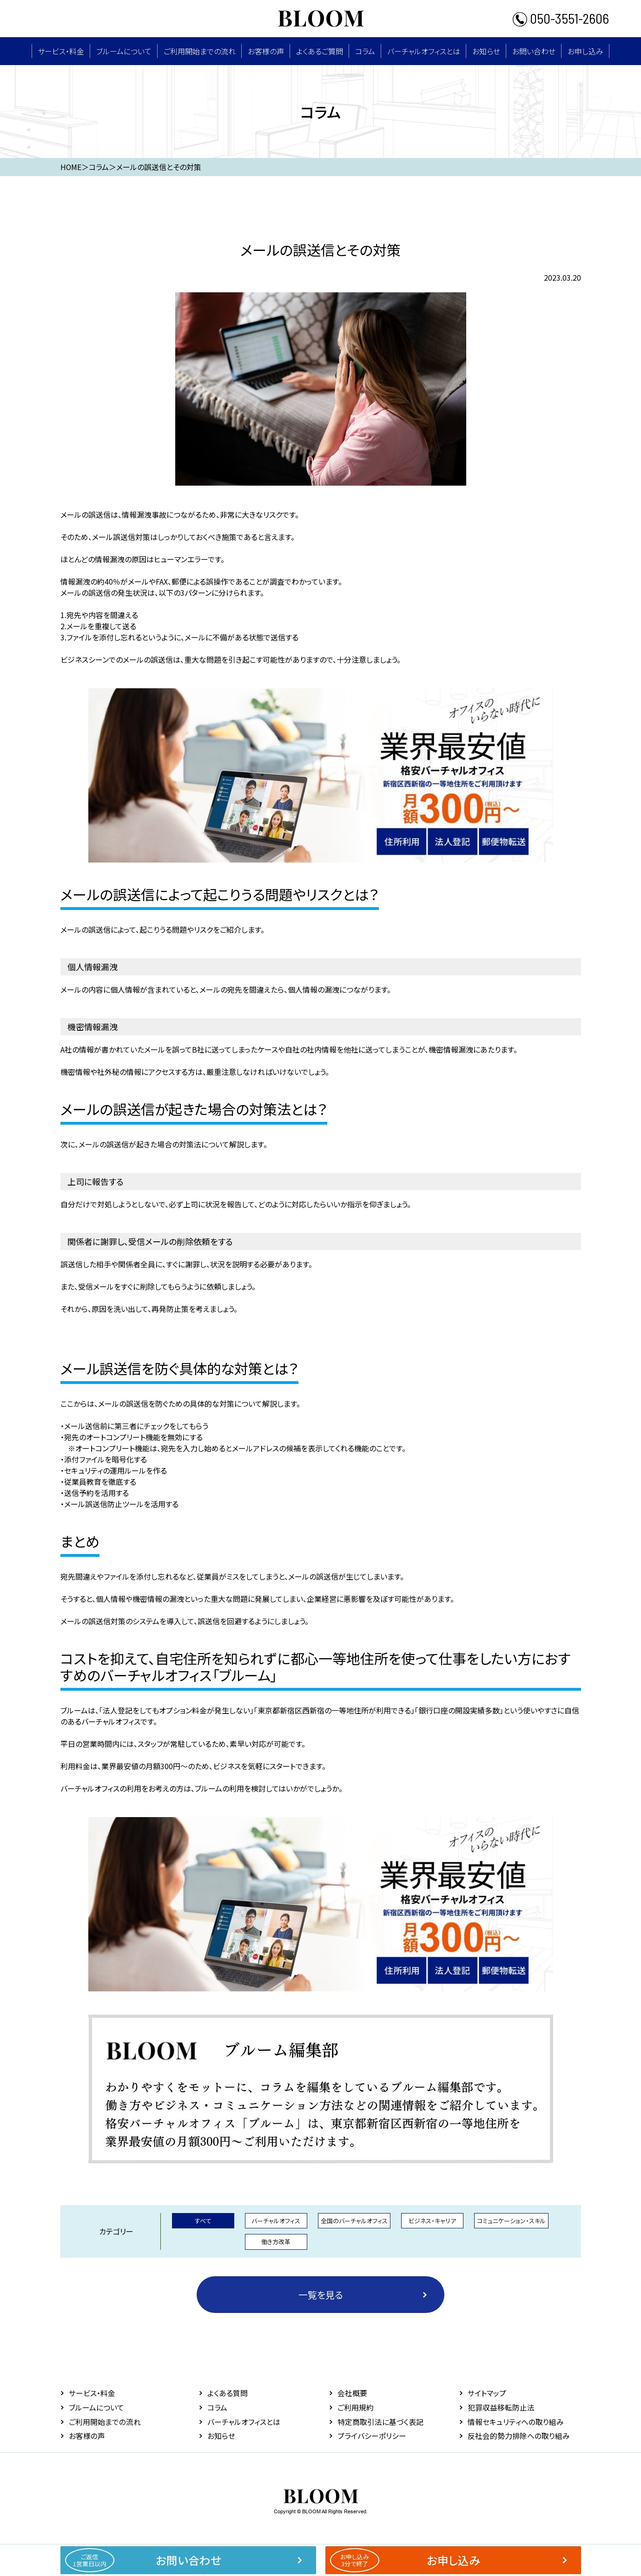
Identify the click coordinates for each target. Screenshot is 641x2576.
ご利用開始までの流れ (200, 51)
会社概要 (352, 2392)
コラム (365, 51)
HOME (71, 166)
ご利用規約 (355, 2406)
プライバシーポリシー (371, 2434)
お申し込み (585, 51)
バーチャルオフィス (275, 2220)
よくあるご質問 (319, 51)
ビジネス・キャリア (432, 2220)
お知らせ (486, 51)
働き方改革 (276, 2241)
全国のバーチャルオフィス (354, 2220)
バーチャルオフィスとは (423, 51)
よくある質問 (227, 2392)
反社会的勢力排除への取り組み (519, 2434)
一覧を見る (320, 2294)
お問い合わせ (533, 51)
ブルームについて (124, 51)
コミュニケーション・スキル (511, 2220)
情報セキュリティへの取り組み (516, 2420)
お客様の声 (266, 51)
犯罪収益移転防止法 (501, 2406)
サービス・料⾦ (61, 51)
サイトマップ (487, 2392)
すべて (203, 2220)
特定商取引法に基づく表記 (380, 2420)
